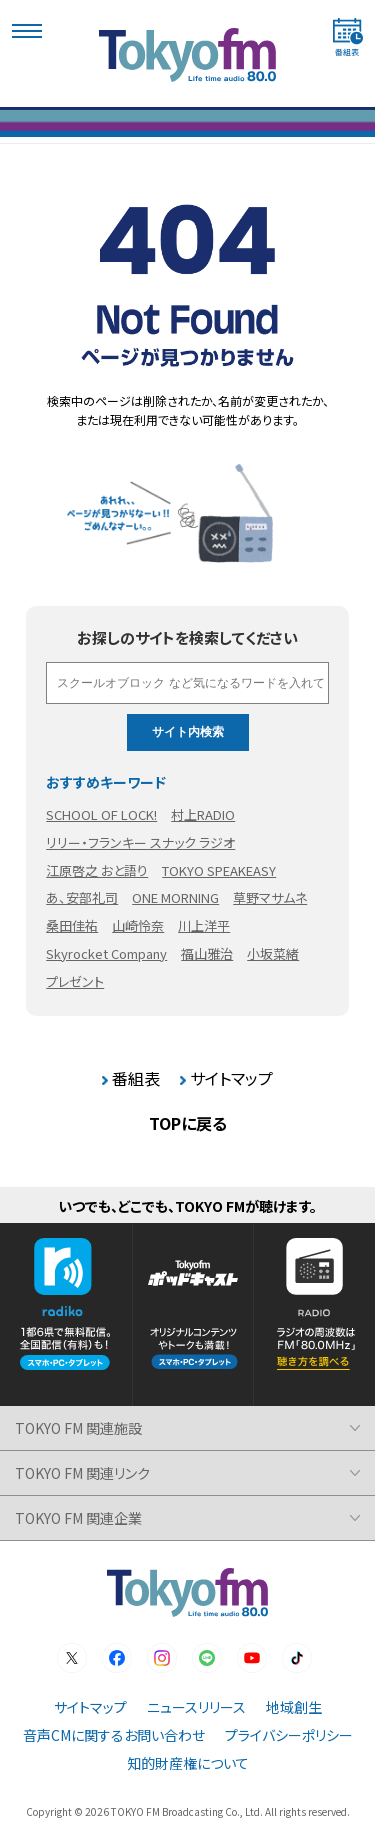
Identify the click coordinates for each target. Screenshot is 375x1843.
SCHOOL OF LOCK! (101, 814)
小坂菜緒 (273, 953)
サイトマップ (231, 1078)
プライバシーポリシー (289, 1735)
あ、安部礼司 (82, 897)
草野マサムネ (270, 897)
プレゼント (75, 981)
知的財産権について (188, 1763)
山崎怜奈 (138, 925)
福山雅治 (207, 953)
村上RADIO (203, 814)
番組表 (136, 1078)
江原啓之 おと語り (97, 870)
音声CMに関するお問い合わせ (114, 1735)
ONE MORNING (175, 897)
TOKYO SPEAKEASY (219, 870)
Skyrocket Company (106, 953)
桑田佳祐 (72, 925)
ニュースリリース (196, 1707)
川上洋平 (204, 925)
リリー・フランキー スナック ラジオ (140, 842)
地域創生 (294, 1707)
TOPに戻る (188, 1123)
